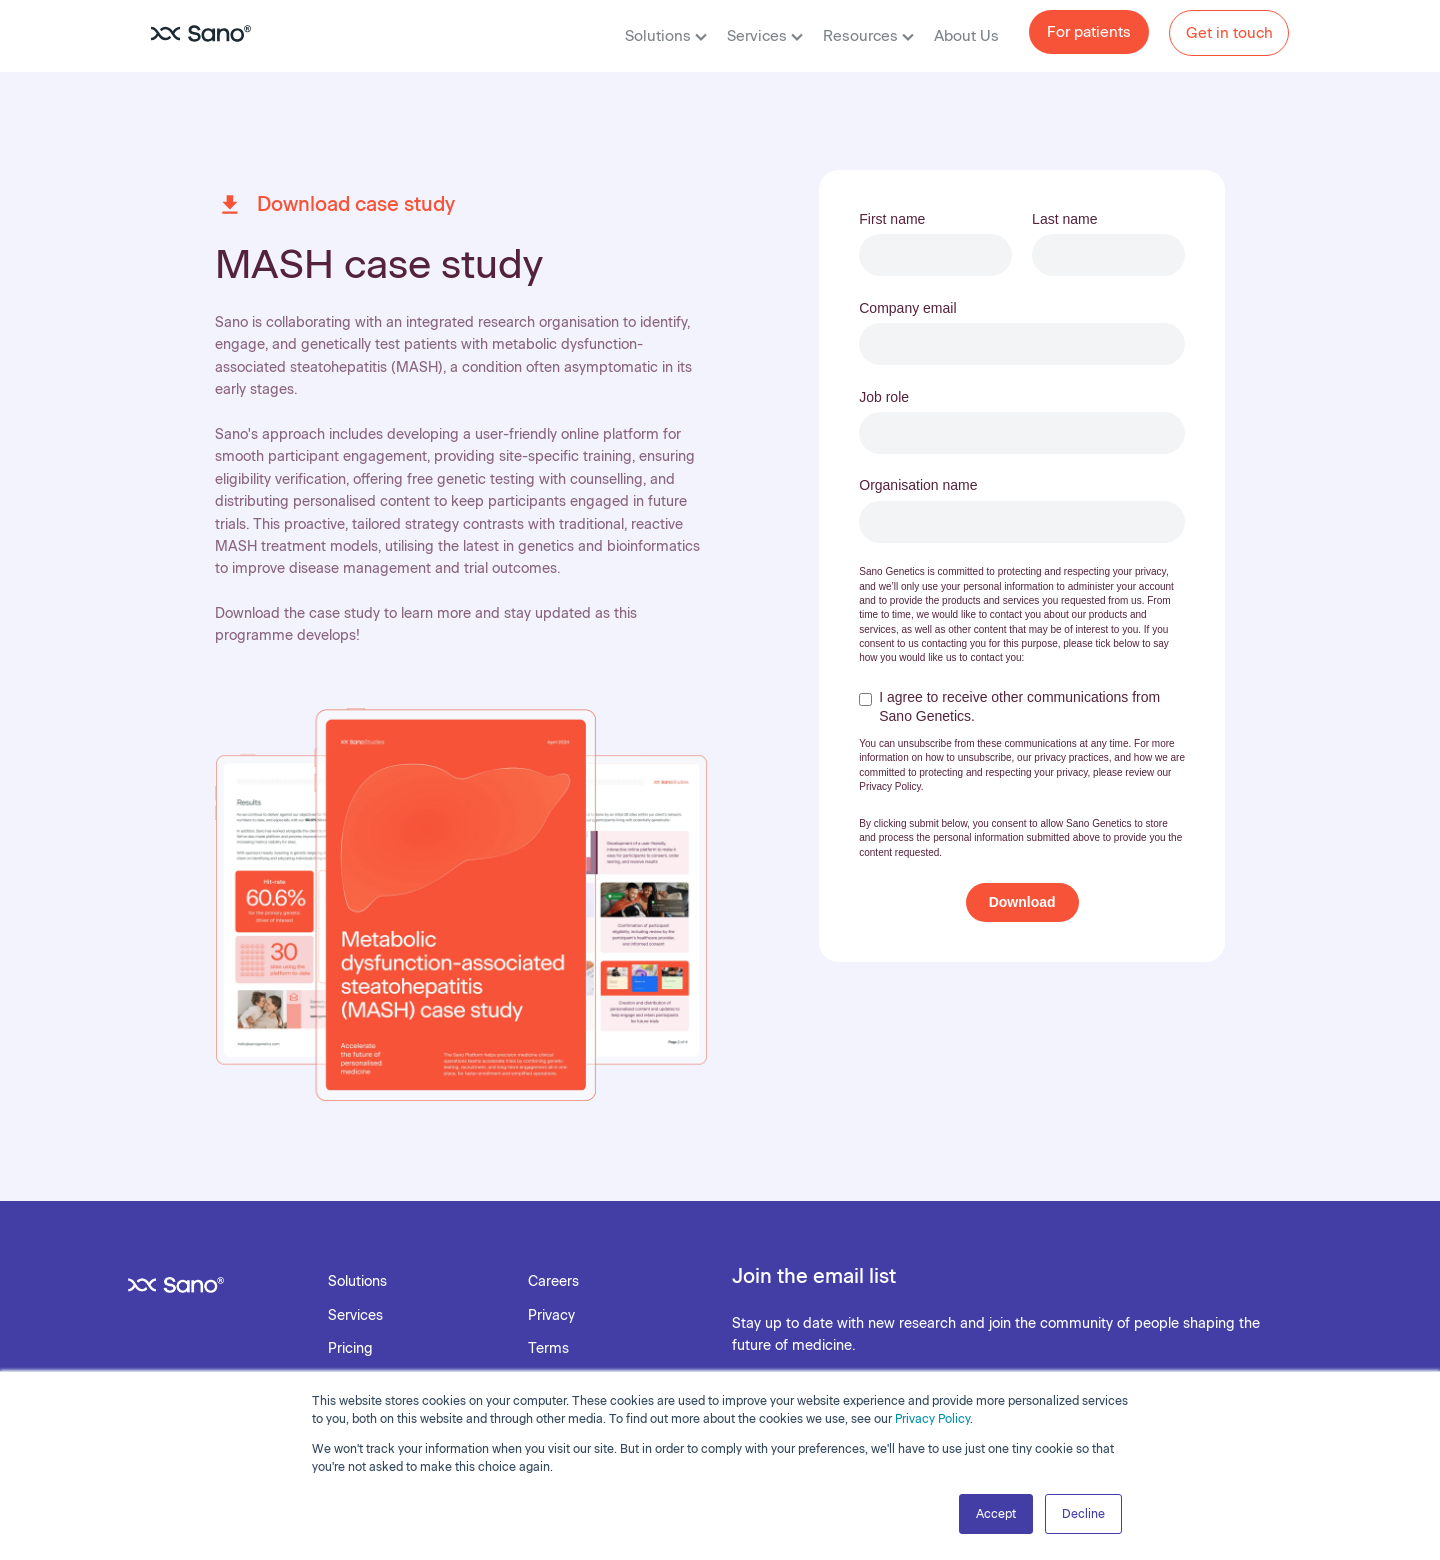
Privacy (551, 1315)
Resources (868, 36)
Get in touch (1229, 33)
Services (765, 36)
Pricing (350, 1348)
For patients (1089, 32)
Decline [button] (1083, 1514)
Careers (553, 1281)
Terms (548, 1348)
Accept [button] (996, 1514)
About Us (966, 36)
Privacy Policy (932, 1419)
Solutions (666, 36)
